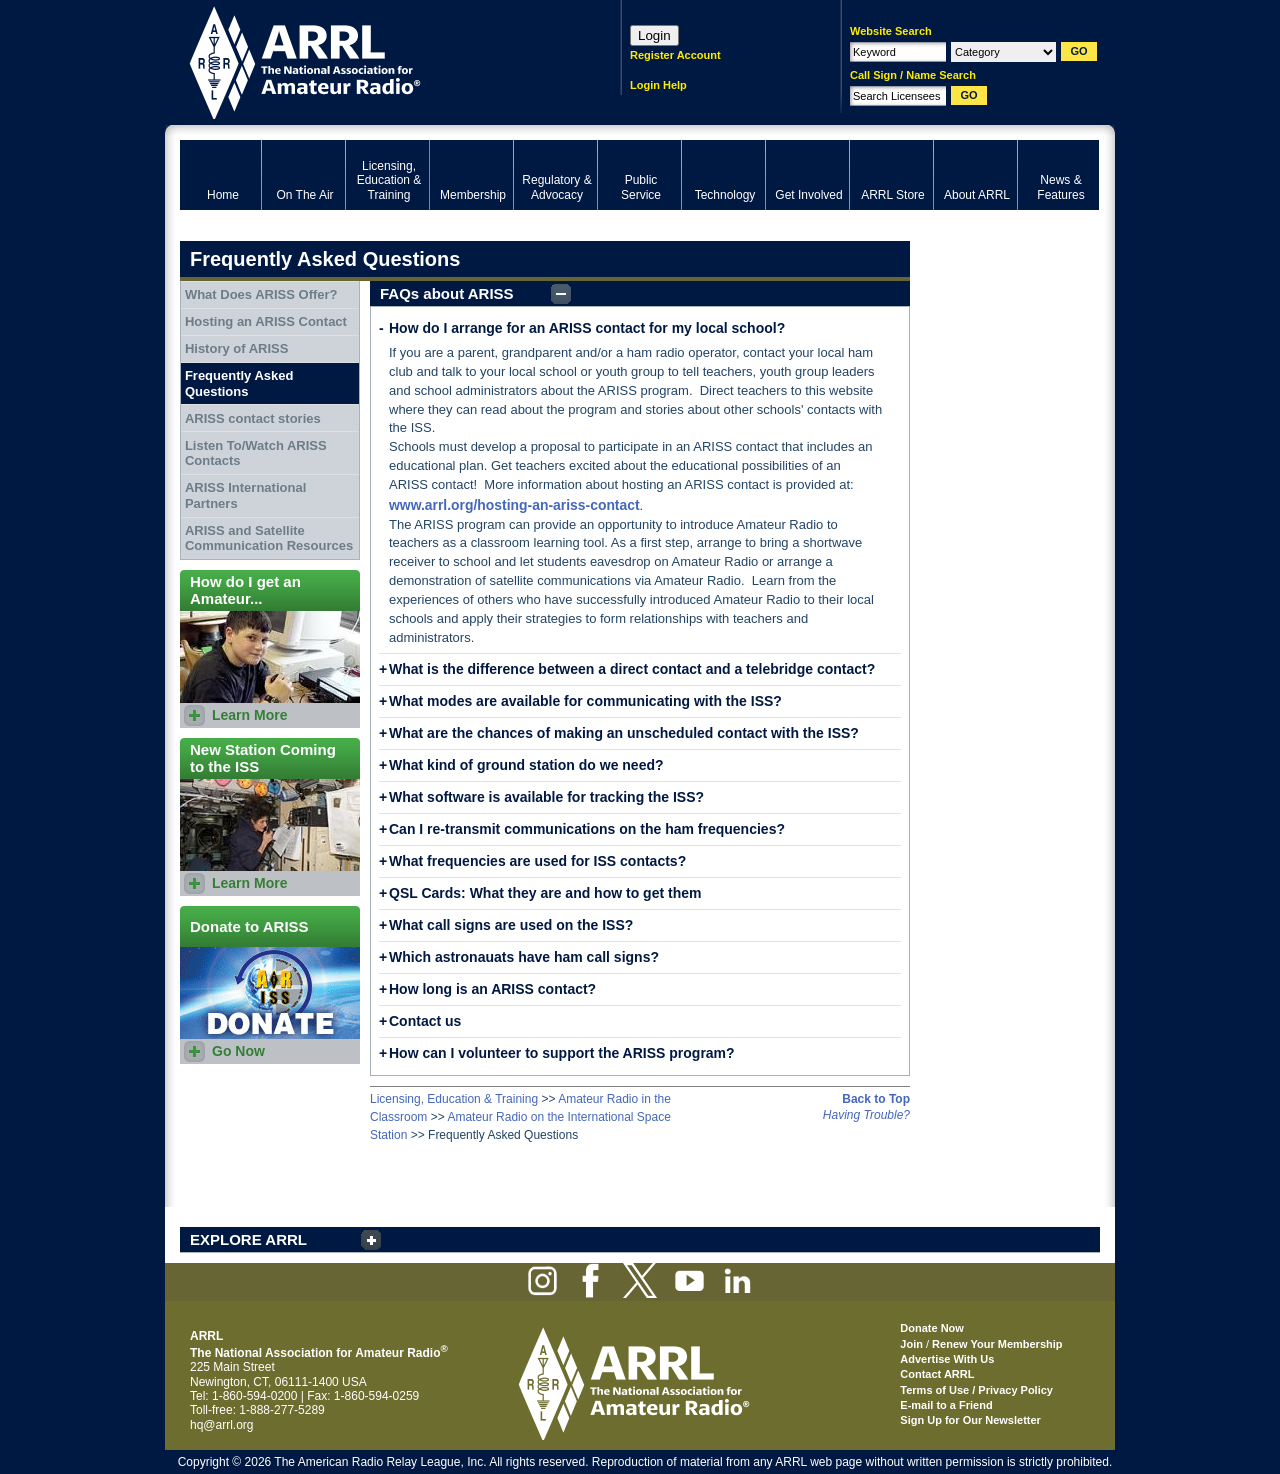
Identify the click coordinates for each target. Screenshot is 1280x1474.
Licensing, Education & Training (454, 1099)
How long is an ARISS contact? (492, 989)
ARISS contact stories (253, 418)
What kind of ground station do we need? (526, 765)
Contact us (425, 1021)
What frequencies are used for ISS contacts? (537, 861)
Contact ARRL (937, 1374)
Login (654, 35)
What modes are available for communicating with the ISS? (585, 701)
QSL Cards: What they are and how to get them (545, 893)
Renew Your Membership (997, 1344)
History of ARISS (237, 348)
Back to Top (876, 1099)
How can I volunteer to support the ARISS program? (562, 1053)
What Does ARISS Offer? (261, 294)
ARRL (374, 60)
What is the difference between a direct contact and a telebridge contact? (632, 669)
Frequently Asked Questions (239, 383)
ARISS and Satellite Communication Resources (269, 538)
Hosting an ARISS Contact (266, 321)
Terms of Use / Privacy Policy (976, 1390)
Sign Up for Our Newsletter (970, 1420)
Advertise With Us (947, 1359)
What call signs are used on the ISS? (511, 925)
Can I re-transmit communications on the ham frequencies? (587, 829)
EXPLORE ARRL (248, 1239)
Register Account (675, 55)
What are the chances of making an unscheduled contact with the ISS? (624, 733)
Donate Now (932, 1328)
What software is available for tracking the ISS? (546, 797)
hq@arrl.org (222, 1425)
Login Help (658, 85)
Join (911, 1344)
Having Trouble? (866, 1115)
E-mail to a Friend (946, 1405)
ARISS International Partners (245, 495)
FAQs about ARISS (447, 293)
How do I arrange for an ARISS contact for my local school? (587, 328)
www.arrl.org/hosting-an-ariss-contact (514, 505)
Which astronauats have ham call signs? (524, 957)
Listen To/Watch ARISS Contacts (256, 453)
